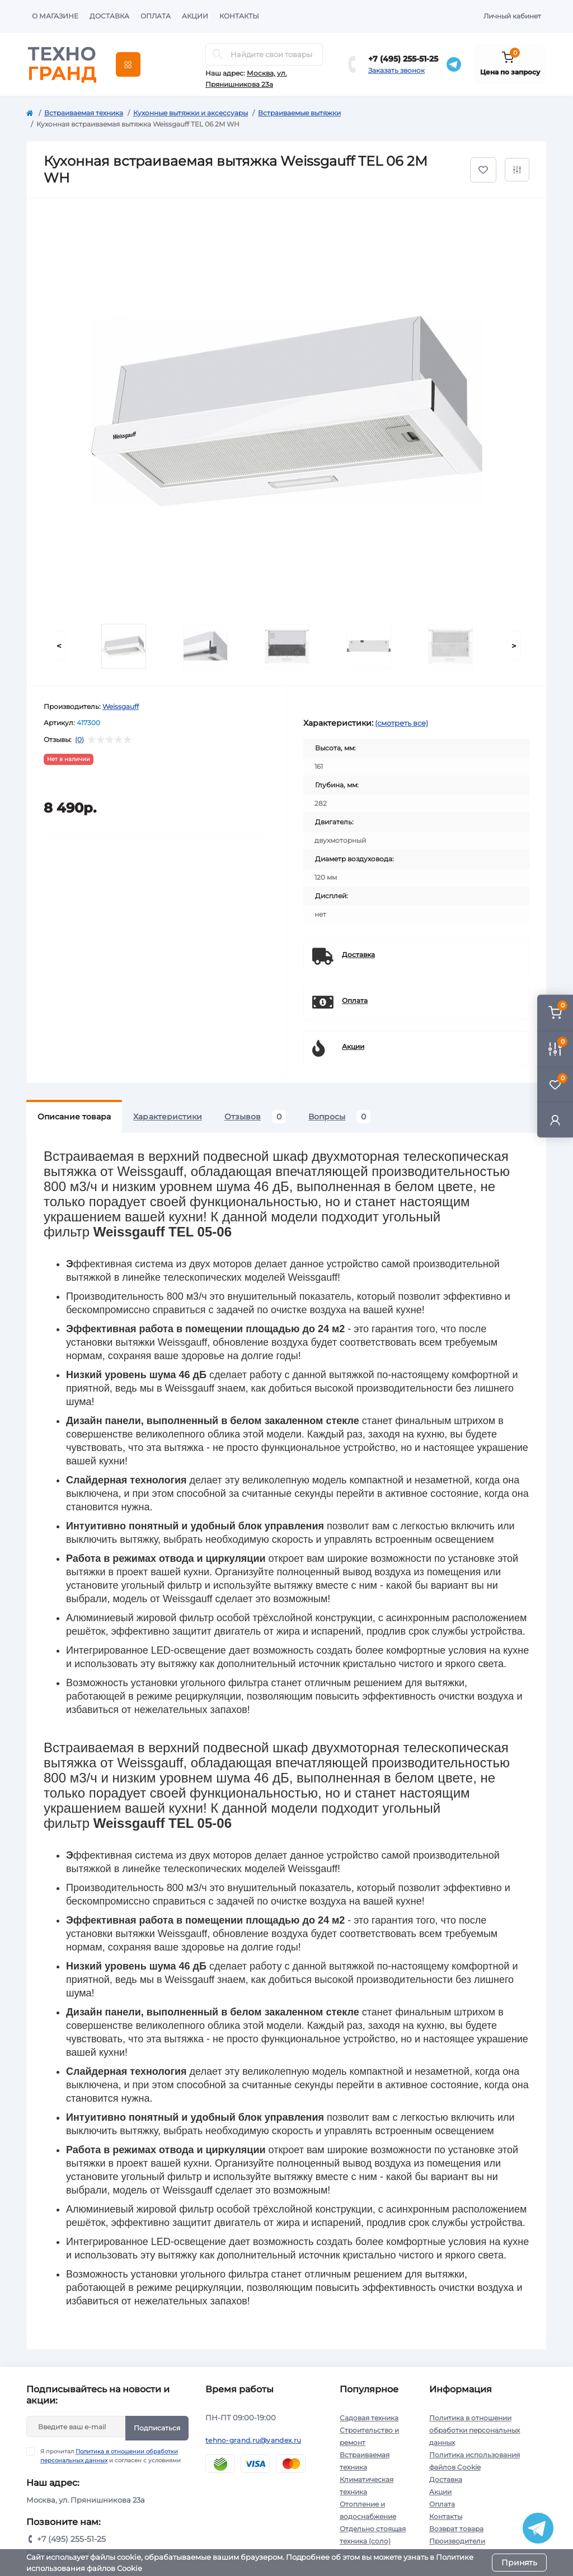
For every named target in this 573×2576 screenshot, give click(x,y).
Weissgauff (120, 706)
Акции (195, 16)
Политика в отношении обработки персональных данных (474, 2430)
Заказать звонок (396, 70)
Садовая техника (369, 2418)
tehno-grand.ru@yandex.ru (253, 2440)
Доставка (109, 16)
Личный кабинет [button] (512, 16)
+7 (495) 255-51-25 (403, 59)
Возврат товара (456, 2528)
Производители (457, 2541)
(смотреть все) (401, 722)
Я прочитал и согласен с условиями (110, 2455)
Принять (519, 2563)
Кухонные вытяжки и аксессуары (190, 113)
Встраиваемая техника (83, 113)
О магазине (55, 16)
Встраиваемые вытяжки (299, 113)
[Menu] (128, 64)
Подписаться (157, 2428)
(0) (79, 740)
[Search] (217, 54)
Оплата (155, 16)
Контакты (239, 16)
